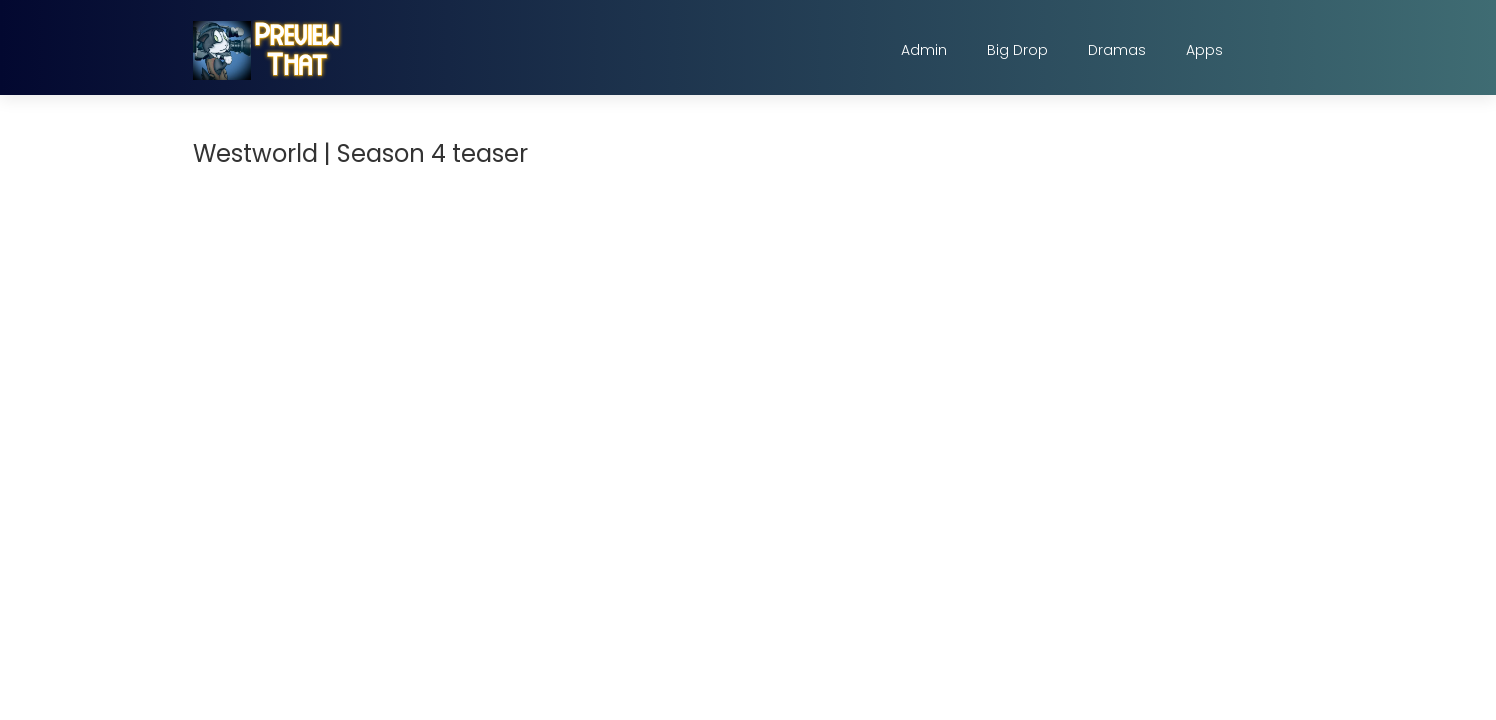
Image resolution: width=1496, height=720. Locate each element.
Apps (1204, 50)
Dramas (1117, 50)
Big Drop (1017, 50)
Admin (924, 50)
